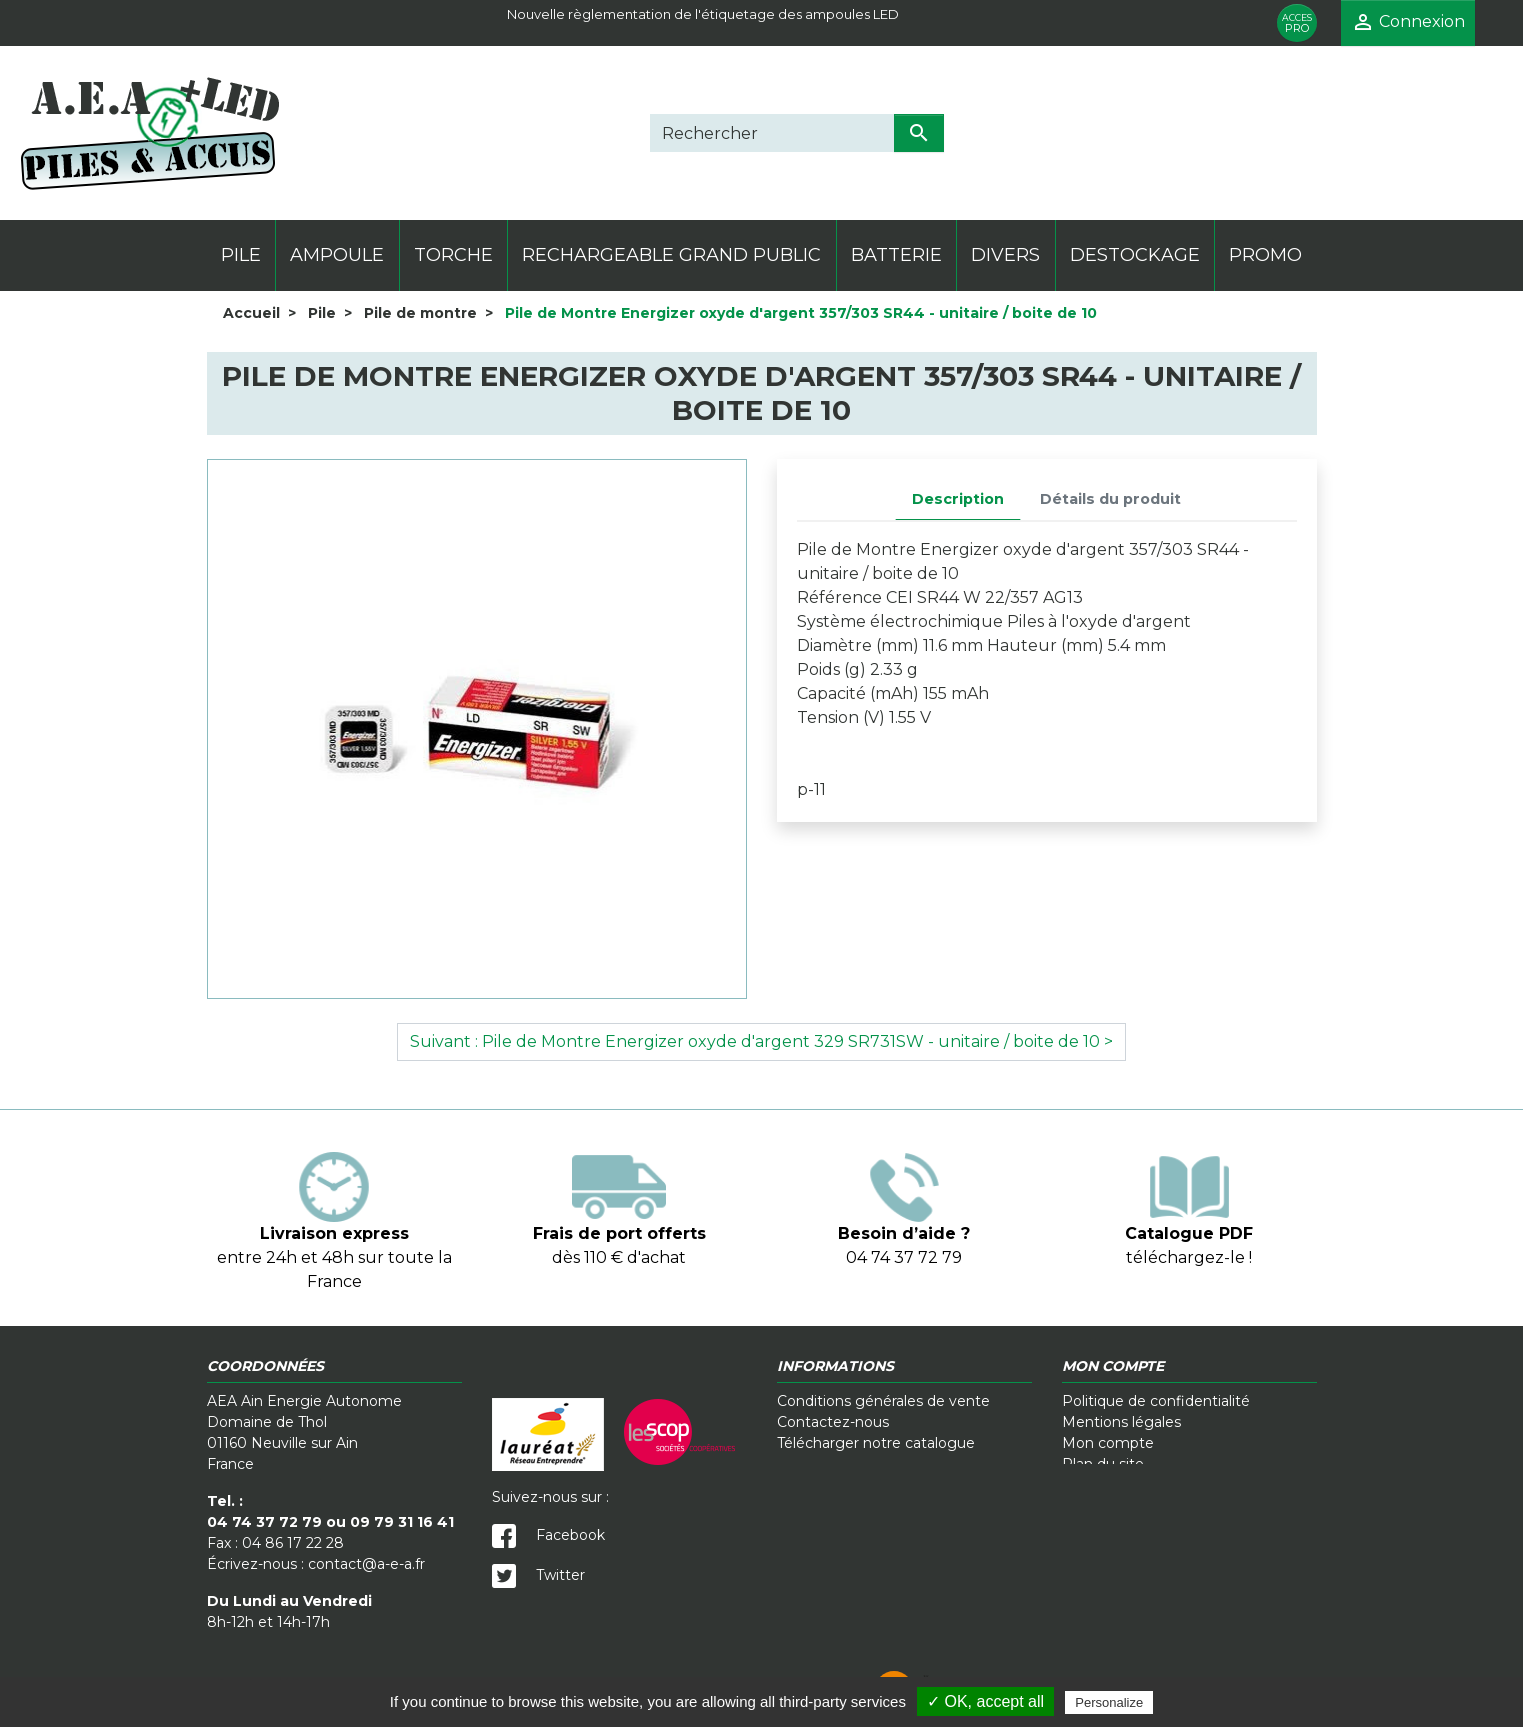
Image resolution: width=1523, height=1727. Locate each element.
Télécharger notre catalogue (876, 1443)
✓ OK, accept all (985, 1701)
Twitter (538, 1575)
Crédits (919, 1667)
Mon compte (1108, 1443)
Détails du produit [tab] (1110, 499)
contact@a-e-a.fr (366, 1564)
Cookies (765, 1667)
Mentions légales (1121, 1422)
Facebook (548, 1535)
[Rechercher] (772, 133)
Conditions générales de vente (883, 1401)
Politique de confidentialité (1156, 1401)
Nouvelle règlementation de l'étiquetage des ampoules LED (703, 14)
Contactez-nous (833, 1422)
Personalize (1109, 1702)
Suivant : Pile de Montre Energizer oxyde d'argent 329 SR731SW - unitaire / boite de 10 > (761, 1041)
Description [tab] (958, 499)
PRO (1297, 23)
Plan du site (1103, 1464)
